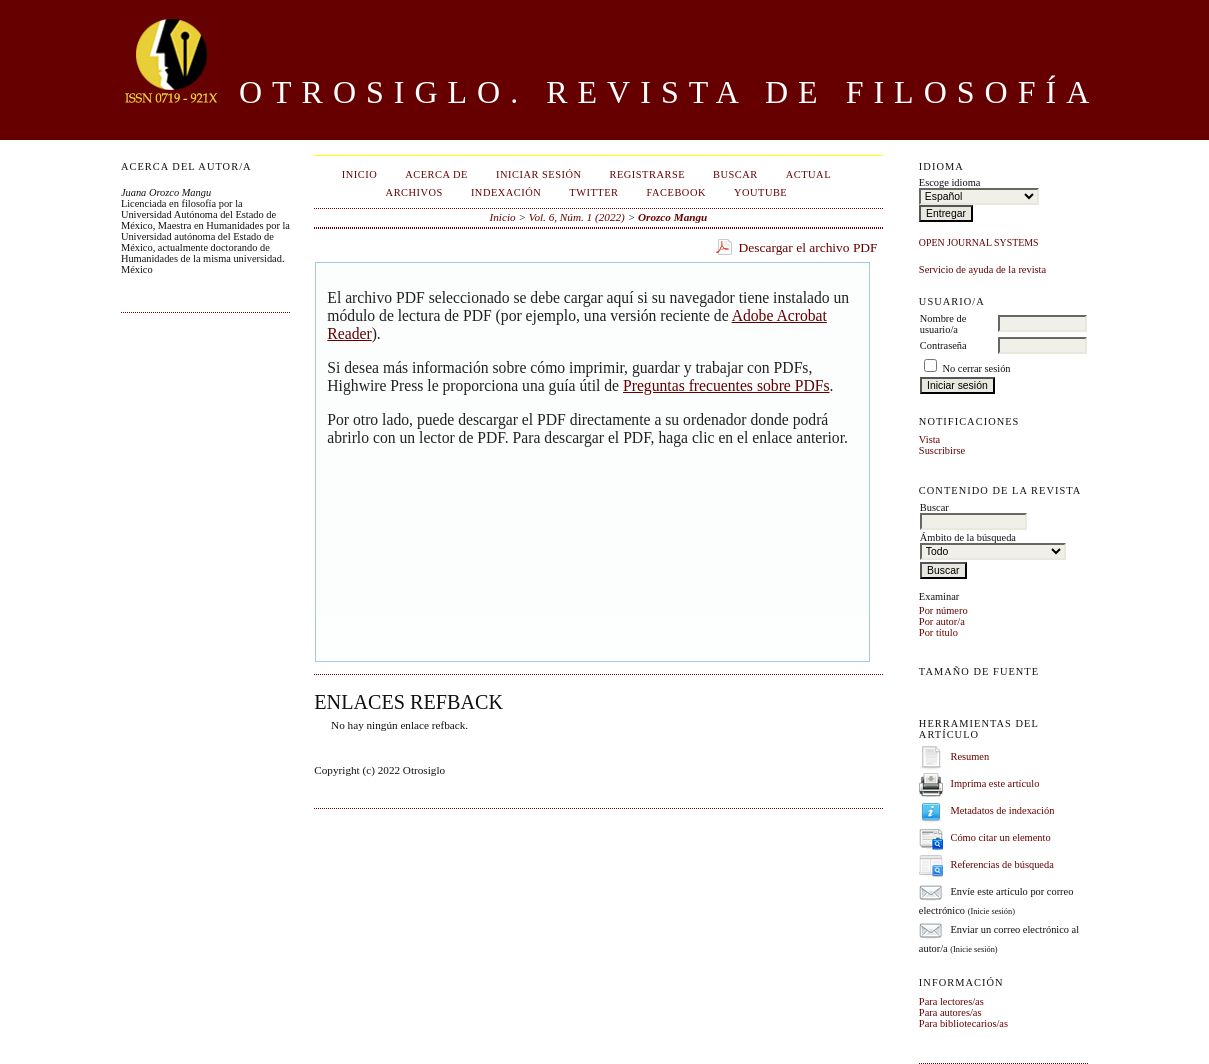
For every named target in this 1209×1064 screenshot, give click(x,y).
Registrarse (647, 174)
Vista (929, 439)
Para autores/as (950, 1012)
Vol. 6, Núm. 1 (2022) (577, 217)
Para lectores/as (951, 1001)
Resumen (969, 756)
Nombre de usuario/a (943, 324)
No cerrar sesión (976, 368)
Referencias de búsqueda (1001, 864)
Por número (943, 610)
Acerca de (436, 174)
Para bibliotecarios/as (963, 1023)
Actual (808, 174)
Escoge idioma (949, 182)
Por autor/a (942, 621)
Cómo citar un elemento (1000, 837)
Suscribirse (942, 450)
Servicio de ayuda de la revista (982, 269)
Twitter (593, 192)
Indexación (506, 192)
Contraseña (943, 345)
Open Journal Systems (979, 242)
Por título (938, 632)
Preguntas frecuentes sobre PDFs (726, 385)
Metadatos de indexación (1002, 810)
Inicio (359, 174)
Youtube (760, 192)
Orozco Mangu (672, 217)
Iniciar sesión (539, 174)
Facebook (676, 192)
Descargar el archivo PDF (808, 247)
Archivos (414, 192)
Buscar (735, 174)
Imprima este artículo (994, 783)
